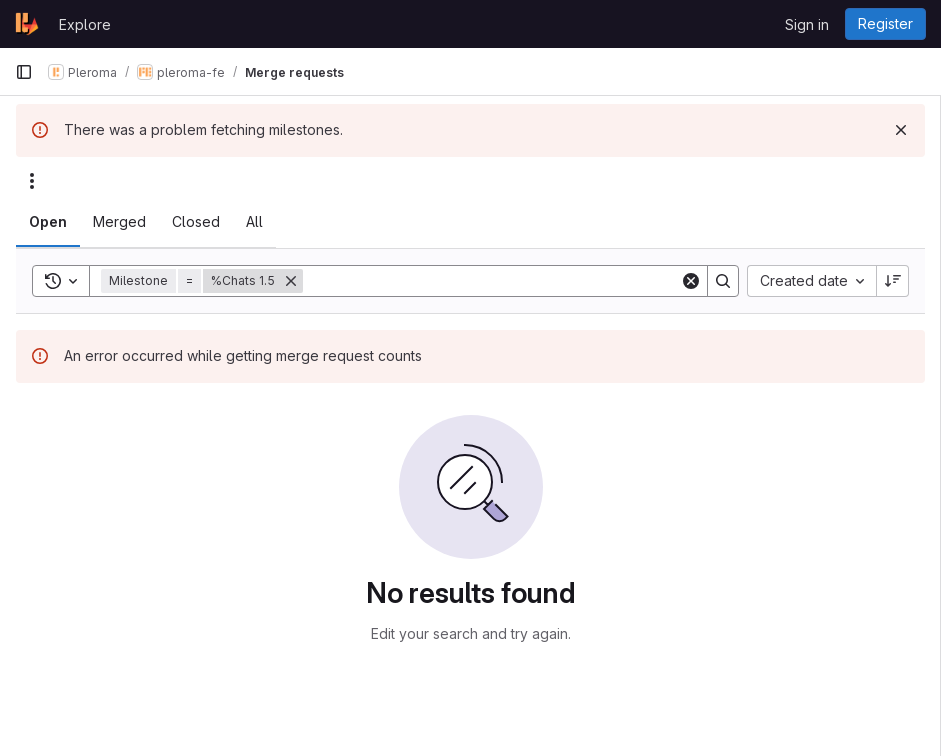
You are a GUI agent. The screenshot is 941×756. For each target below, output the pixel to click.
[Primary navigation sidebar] (24, 72)
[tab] (48, 222)
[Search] (491, 281)
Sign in (807, 24)
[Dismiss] (901, 130)
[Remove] (291, 281)
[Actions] (32, 181)
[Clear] (691, 281)
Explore (85, 24)
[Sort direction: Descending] (893, 281)
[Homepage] (27, 24)
